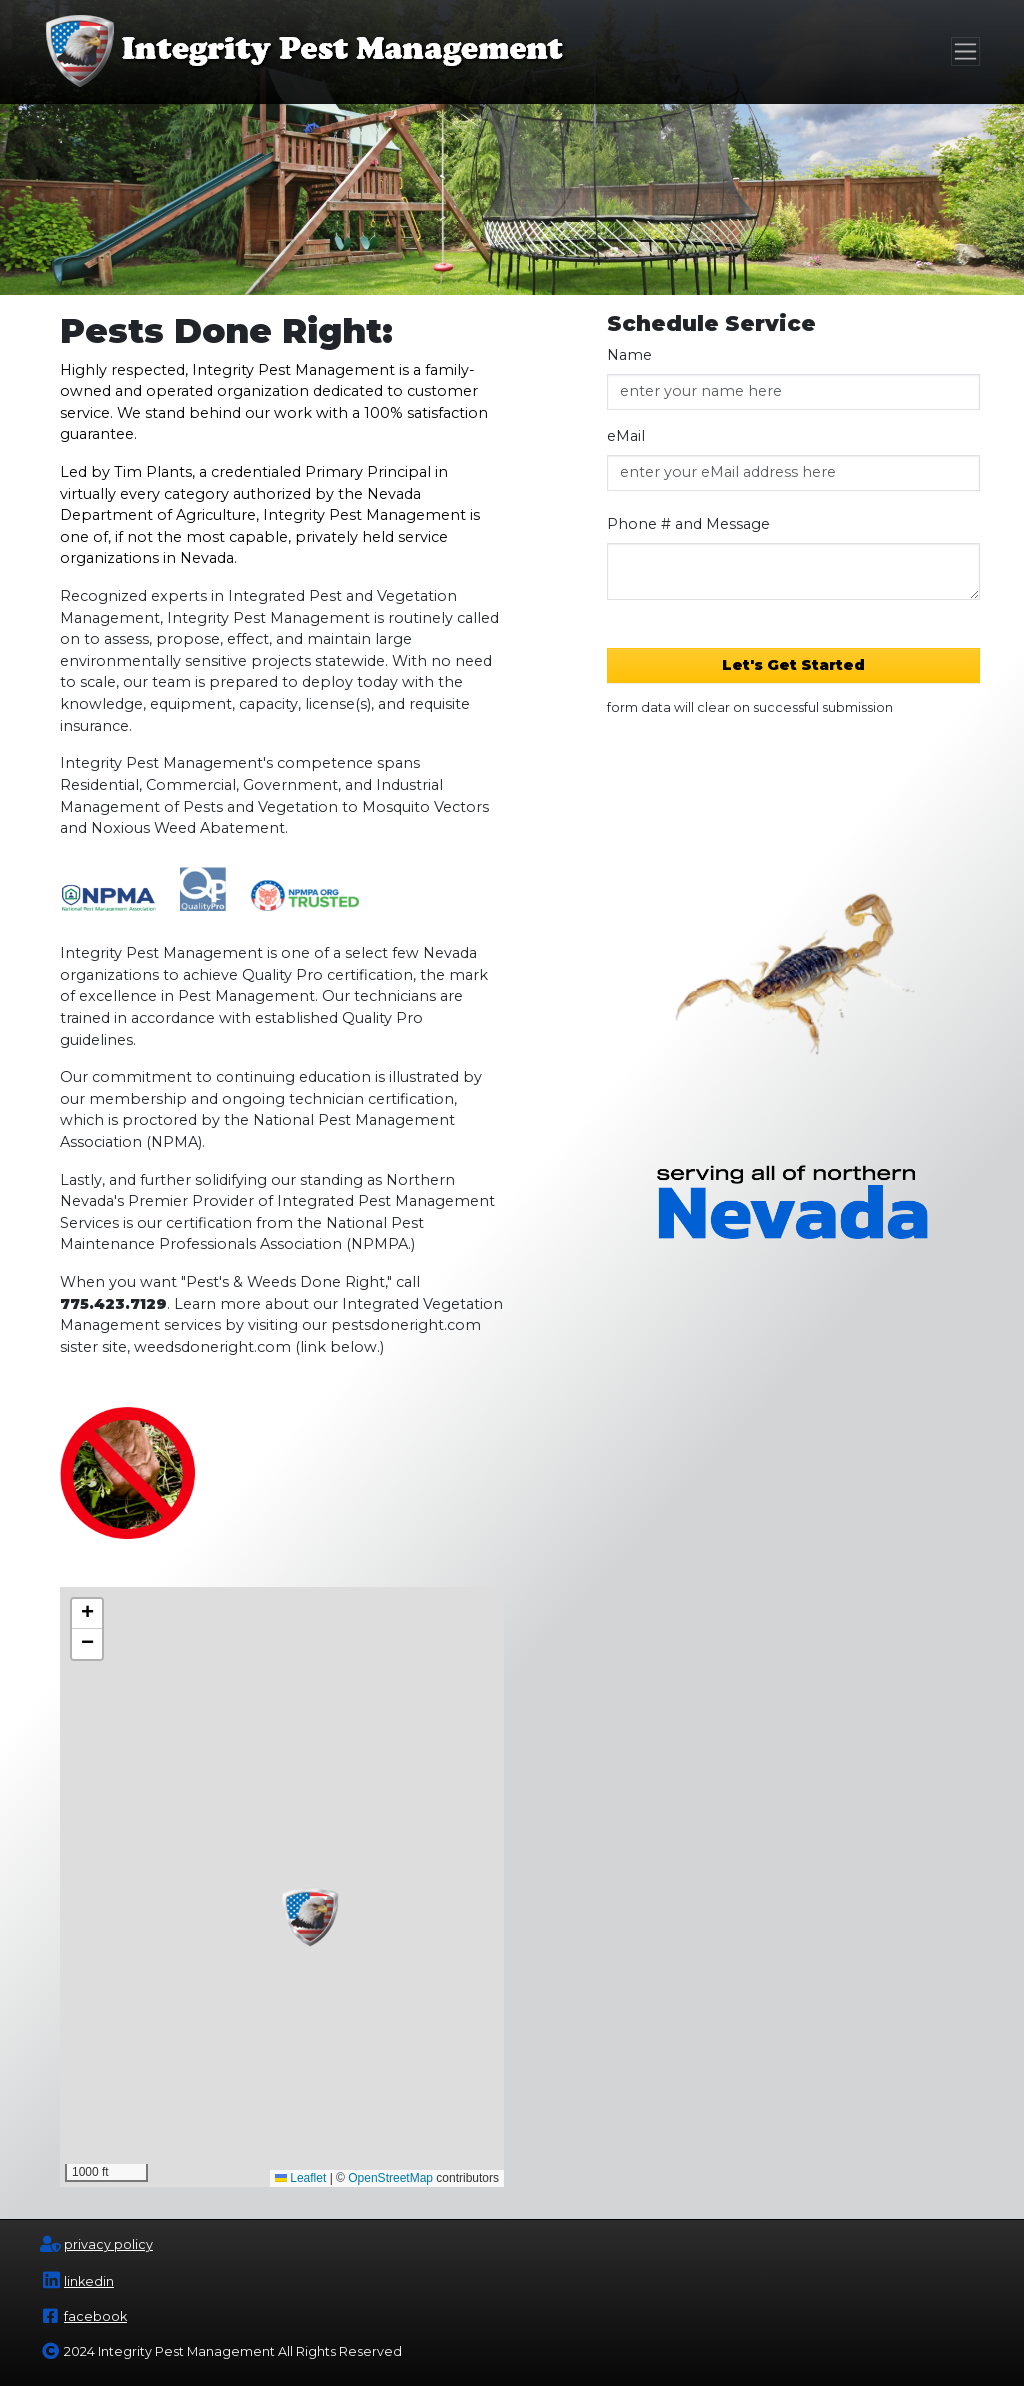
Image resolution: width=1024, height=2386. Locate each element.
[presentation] (794, 805)
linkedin (89, 2281)
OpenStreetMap (390, 2178)
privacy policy (108, 2244)
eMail (626, 436)
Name (629, 355)
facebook (95, 2316)
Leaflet (300, 2178)
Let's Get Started (793, 665)
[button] (312, 1917)
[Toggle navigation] (965, 51)
